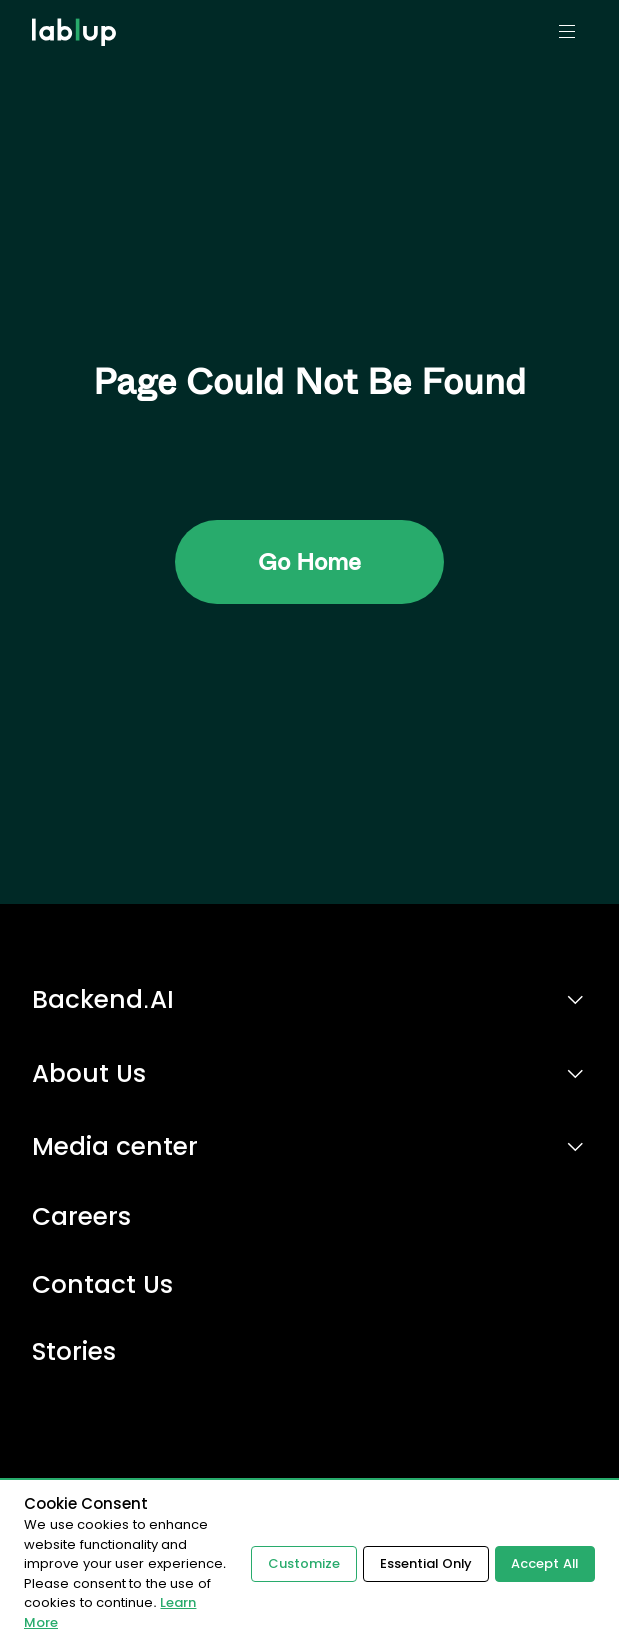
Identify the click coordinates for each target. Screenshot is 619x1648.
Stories (74, 1352)
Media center (115, 1146)
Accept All (543, 1563)
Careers (81, 1217)
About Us (89, 1073)
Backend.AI (103, 999)
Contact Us (102, 1285)
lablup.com (76, 8)
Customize (300, 1563)
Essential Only (423, 1563)
